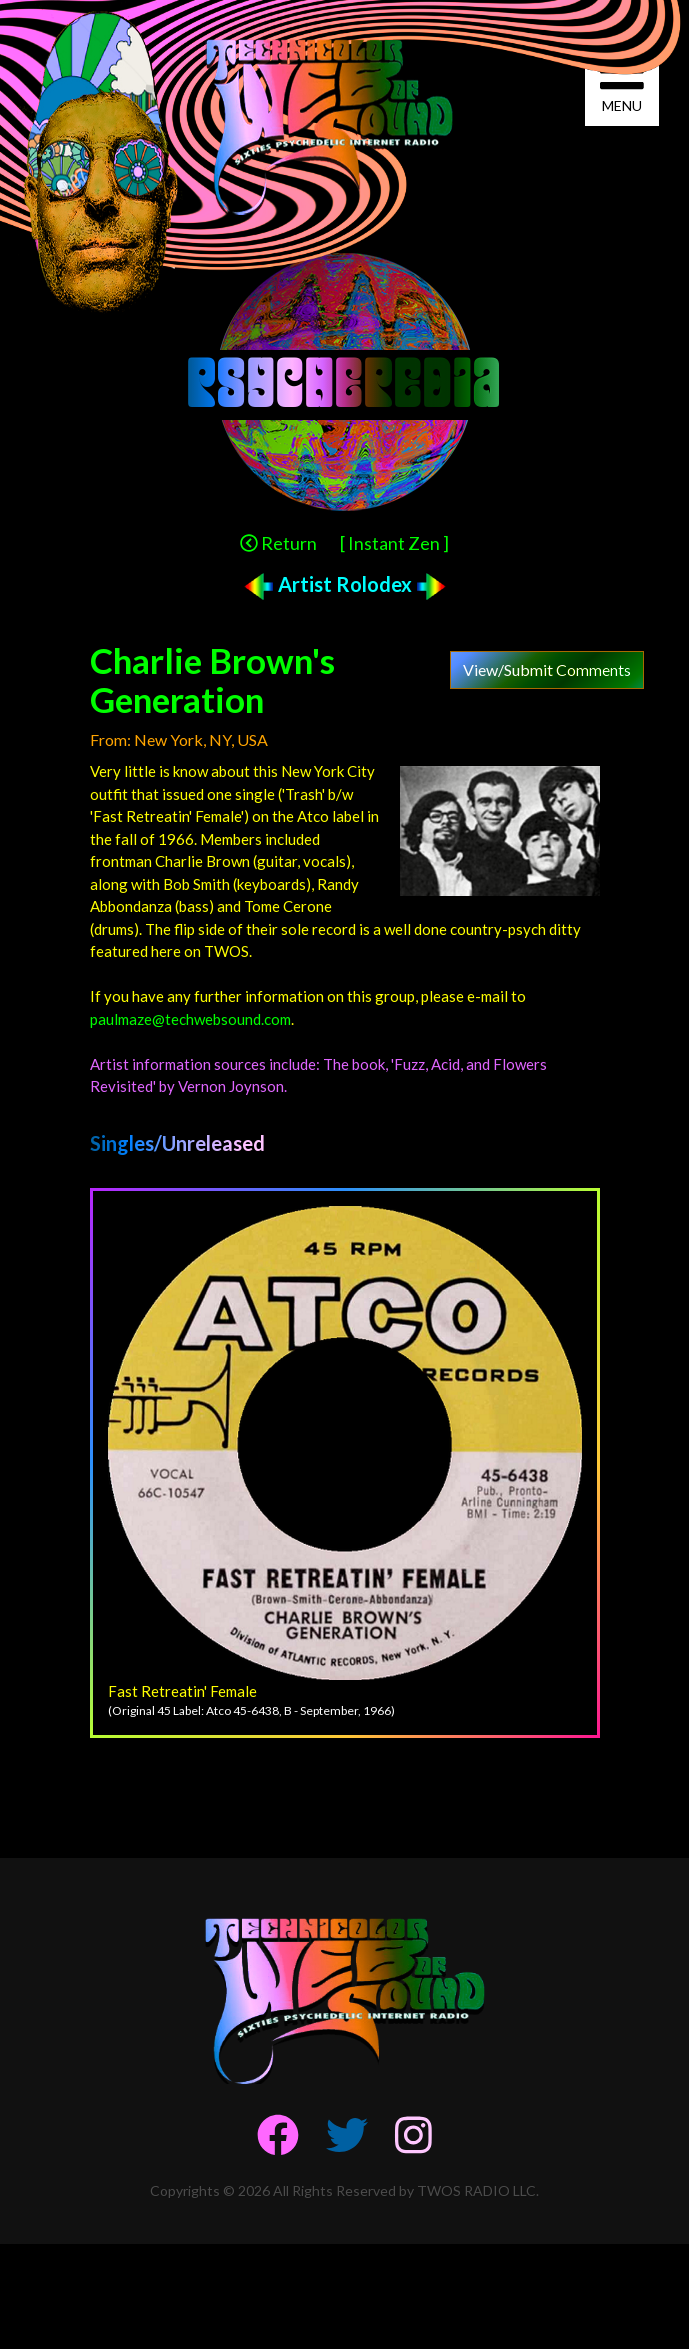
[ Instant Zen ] (394, 543)
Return (278, 543)
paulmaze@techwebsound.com (190, 1019)
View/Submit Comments (547, 669)
